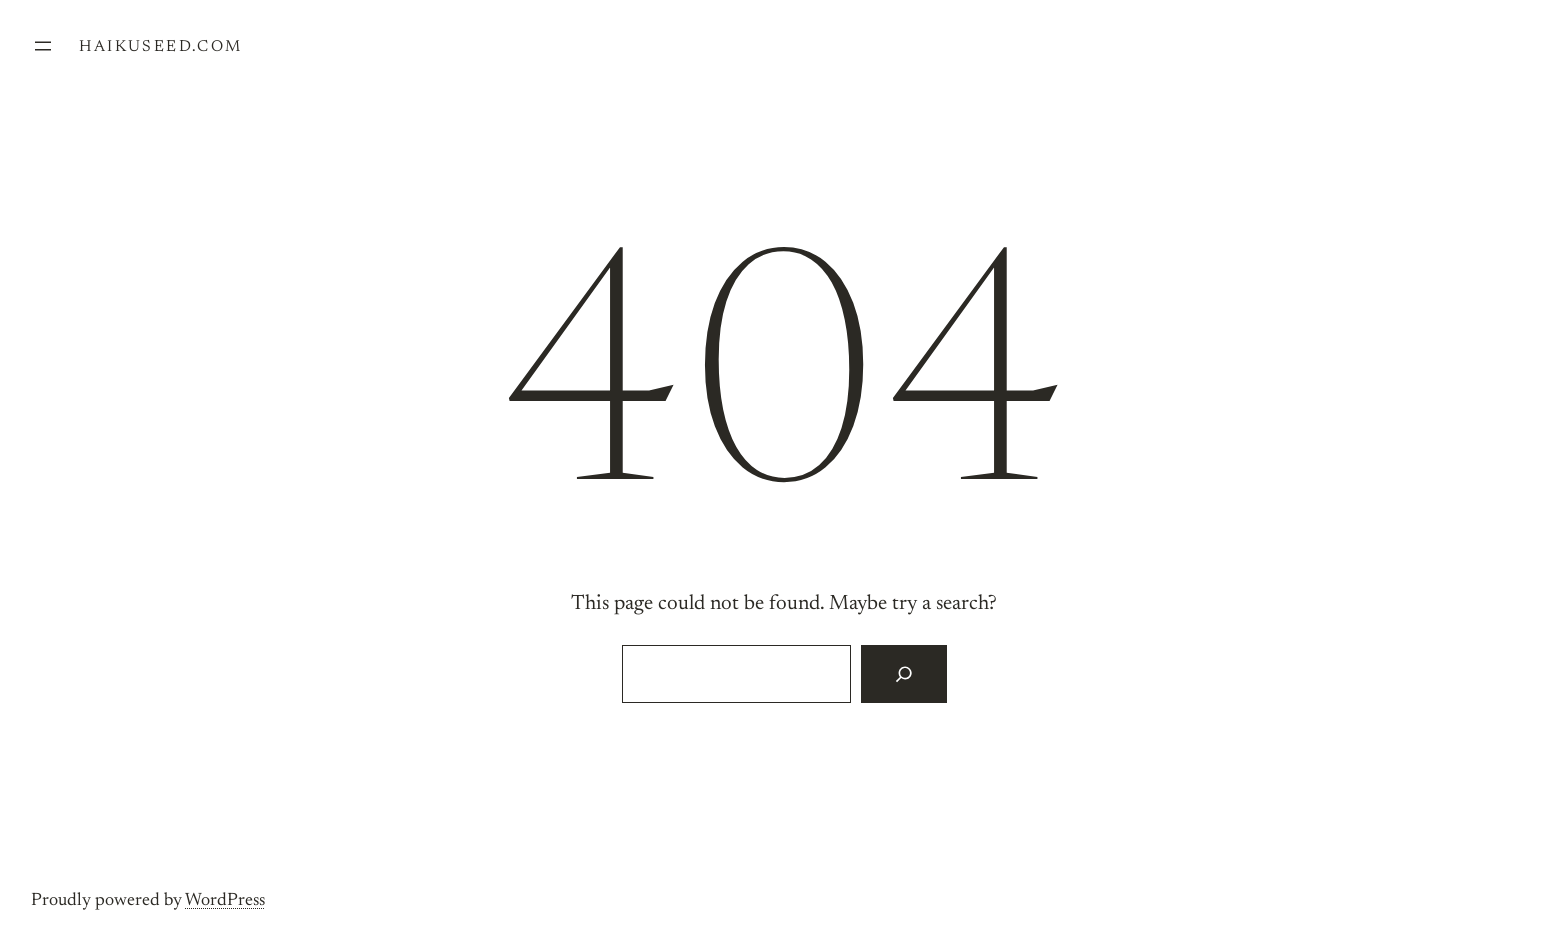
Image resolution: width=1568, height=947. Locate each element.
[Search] (903, 674)
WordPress (225, 901)
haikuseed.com (160, 47)
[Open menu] (43, 46)
